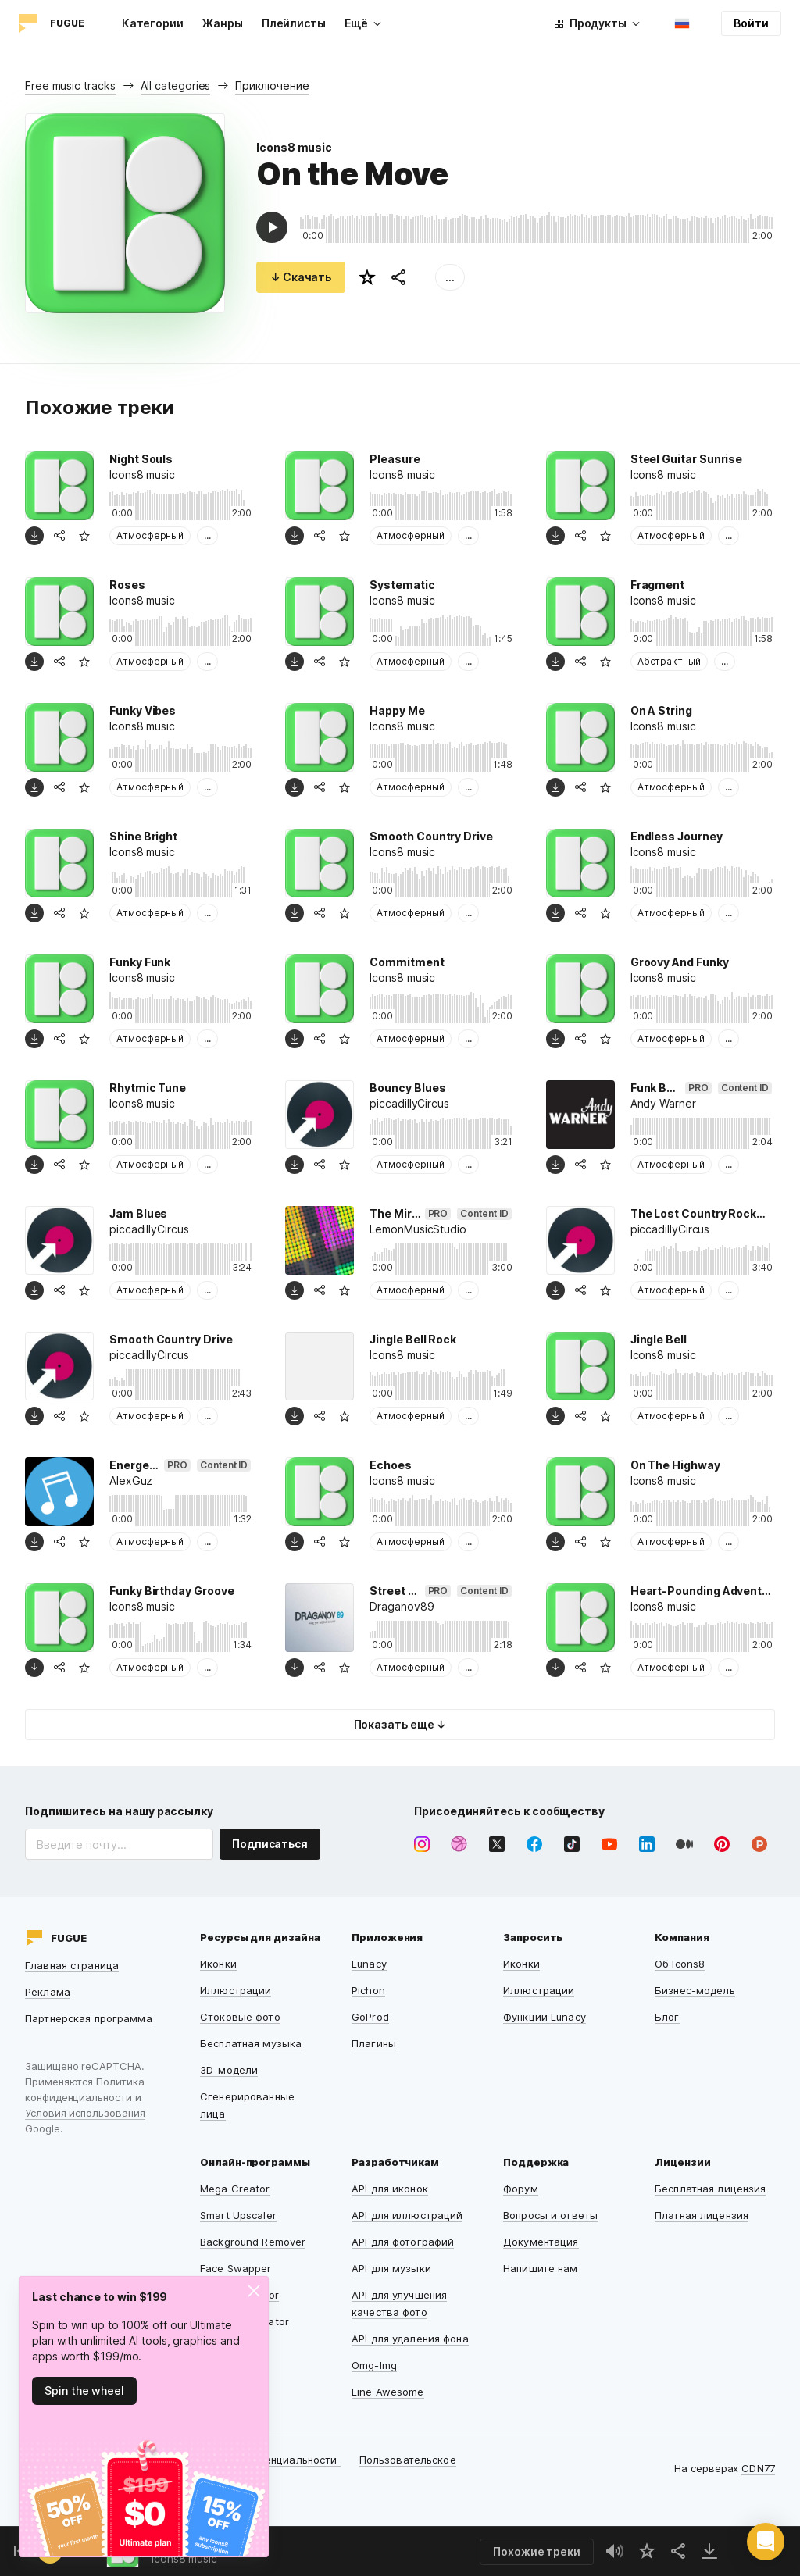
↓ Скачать (300, 277)
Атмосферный (150, 535)
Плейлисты (294, 23)
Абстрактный (669, 661)
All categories (176, 85)
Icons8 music (294, 147)
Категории (153, 23)
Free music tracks (70, 85)
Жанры (222, 23)
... (450, 277)
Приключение (272, 85)
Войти (751, 23)
